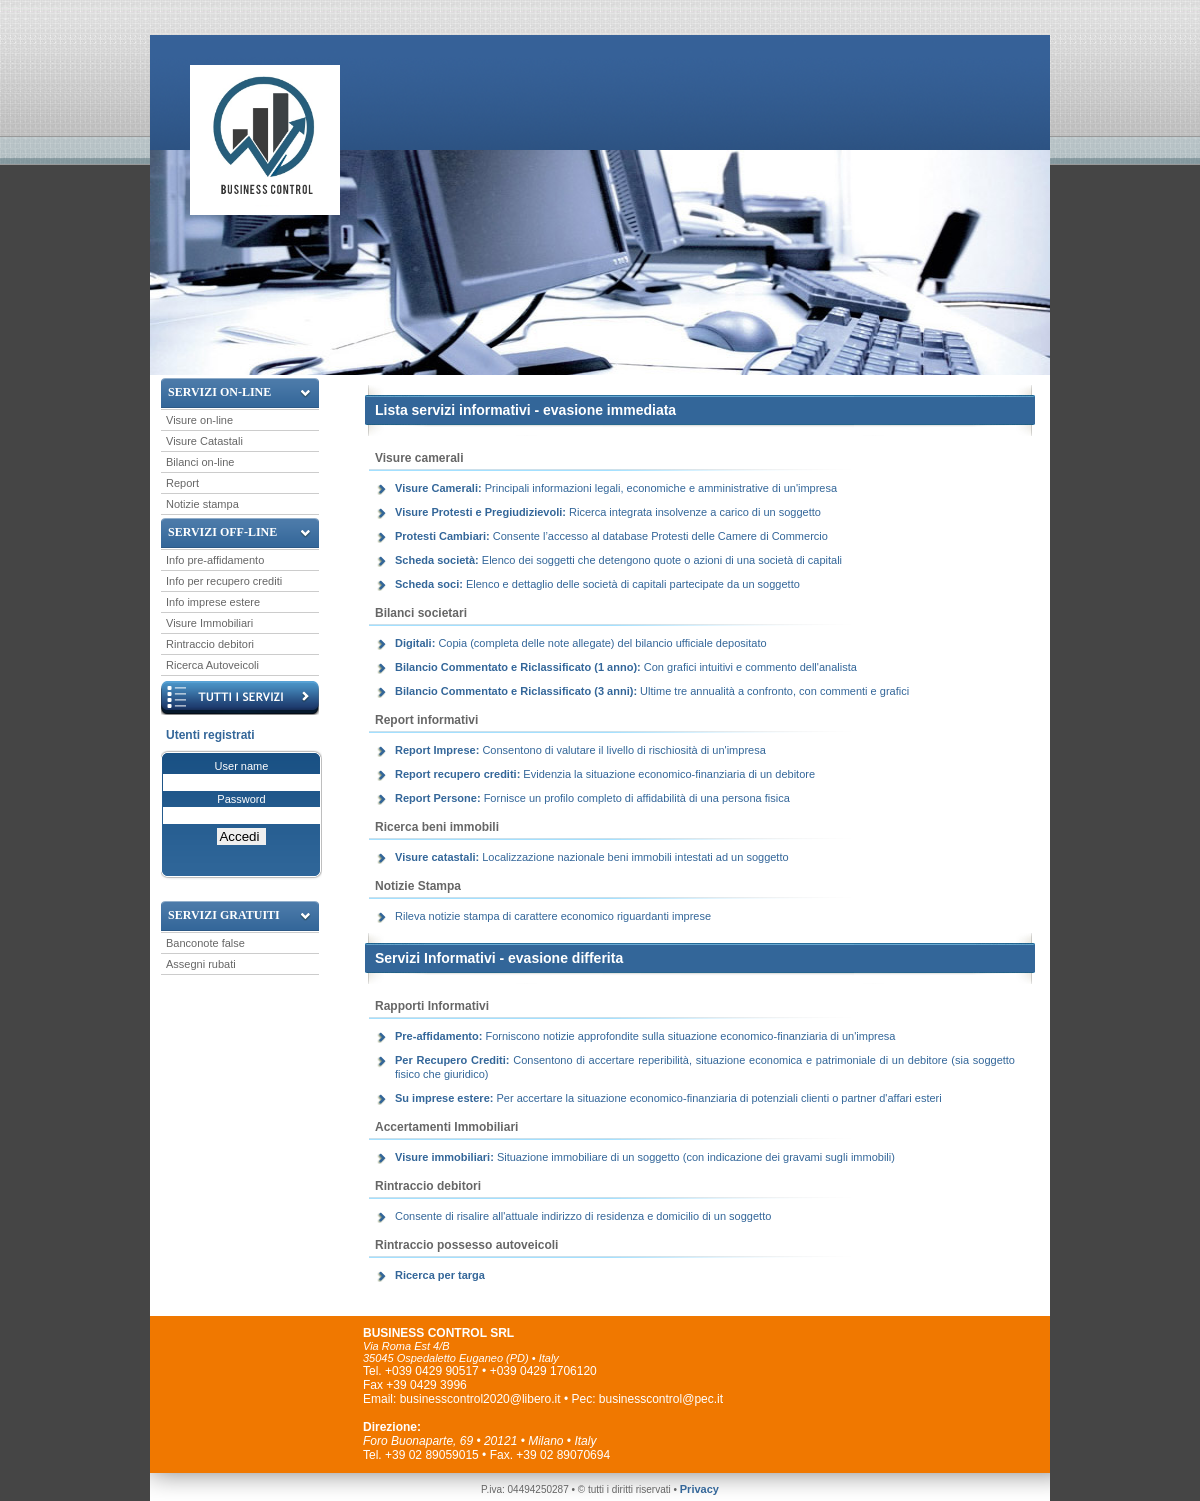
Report (182, 483)
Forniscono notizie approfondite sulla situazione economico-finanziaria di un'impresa (646, 1036)
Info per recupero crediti (224, 581)
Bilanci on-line (200, 462)
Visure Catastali (204, 441)
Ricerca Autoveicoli (212, 665)
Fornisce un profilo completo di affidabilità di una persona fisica (592, 798)
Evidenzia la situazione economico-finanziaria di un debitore (605, 774)
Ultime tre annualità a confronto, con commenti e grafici (652, 691)
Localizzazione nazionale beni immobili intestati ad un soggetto (592, 857)
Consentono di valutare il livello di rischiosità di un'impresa (580, 750)
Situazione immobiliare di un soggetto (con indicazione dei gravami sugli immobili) (645, 1157)
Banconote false (205, 943)
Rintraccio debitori (210, 644)
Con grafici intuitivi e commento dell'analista (626, 667)
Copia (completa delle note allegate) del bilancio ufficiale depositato (581, 643)
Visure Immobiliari (209, 623)
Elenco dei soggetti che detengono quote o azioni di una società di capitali (618, 560)
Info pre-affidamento (215, 560)
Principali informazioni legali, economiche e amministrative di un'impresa (616, 488)
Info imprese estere (213, 602)
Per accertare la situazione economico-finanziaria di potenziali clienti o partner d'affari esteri (668, 1098)
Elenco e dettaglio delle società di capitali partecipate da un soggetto (597, 584)
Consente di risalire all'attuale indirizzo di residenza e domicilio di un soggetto (583, 1216)
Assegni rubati (201, 964)
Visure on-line (199, 420)
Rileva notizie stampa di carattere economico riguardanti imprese (553, 916)
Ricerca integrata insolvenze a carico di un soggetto (608, 512)
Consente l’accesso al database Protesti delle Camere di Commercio (611, 536)
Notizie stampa (202, 504)
